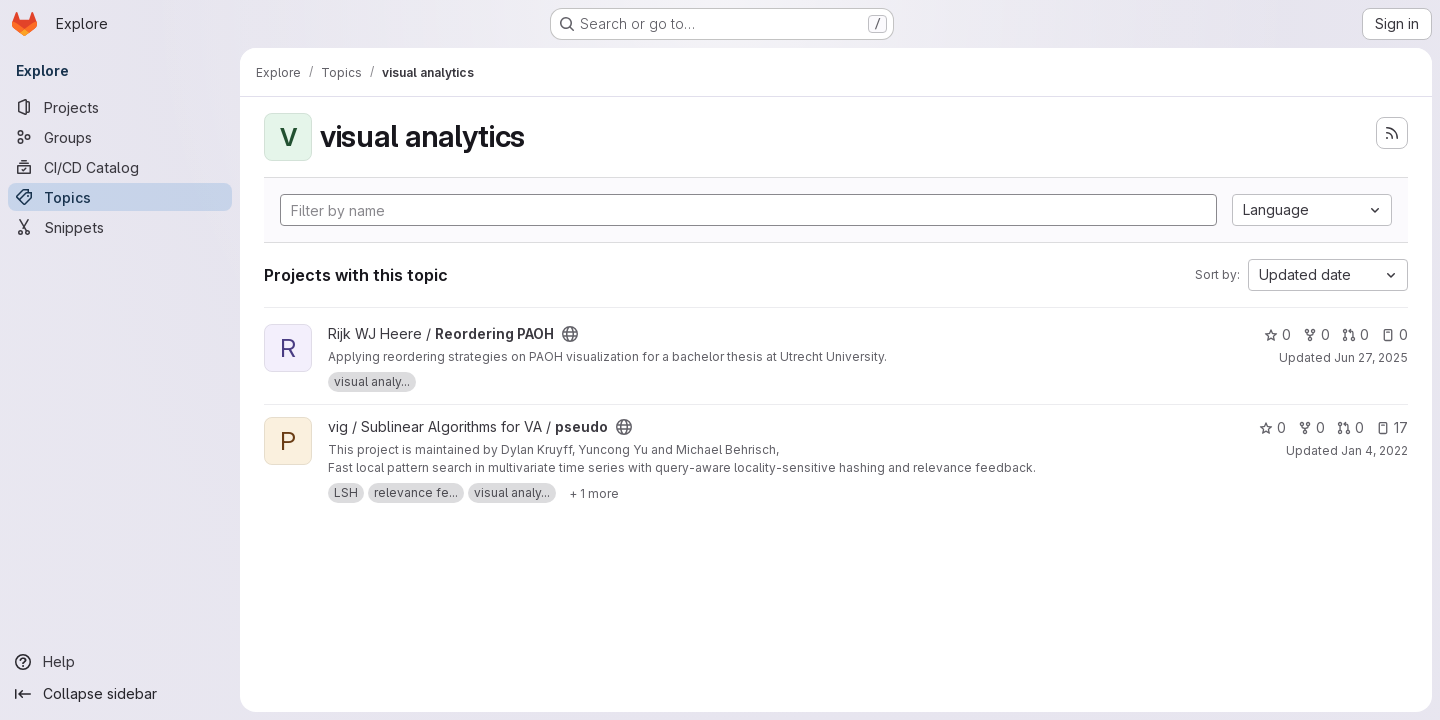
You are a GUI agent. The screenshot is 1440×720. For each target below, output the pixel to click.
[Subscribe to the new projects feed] (1392, 133)
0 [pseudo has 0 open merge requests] (1350, 427)
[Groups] (120, 137)
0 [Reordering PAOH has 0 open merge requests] (1355, 334)
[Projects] (120, 107)
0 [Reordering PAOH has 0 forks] (1316, 334)
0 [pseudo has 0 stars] (1272, 427)
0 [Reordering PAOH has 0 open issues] (1394, 334)
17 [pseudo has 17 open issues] (1392, 427)
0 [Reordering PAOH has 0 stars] (1277, 334)
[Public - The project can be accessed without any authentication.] (570, 334)
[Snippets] (120, 227)
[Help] (120, 662)
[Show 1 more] (594, 493)
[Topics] (120, 197)
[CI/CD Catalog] (120, 167)
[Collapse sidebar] (120, 694)
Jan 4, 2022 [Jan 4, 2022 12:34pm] (1374, 450)
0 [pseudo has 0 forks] (1311, 427)
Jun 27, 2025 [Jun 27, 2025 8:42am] (1371, 357)
